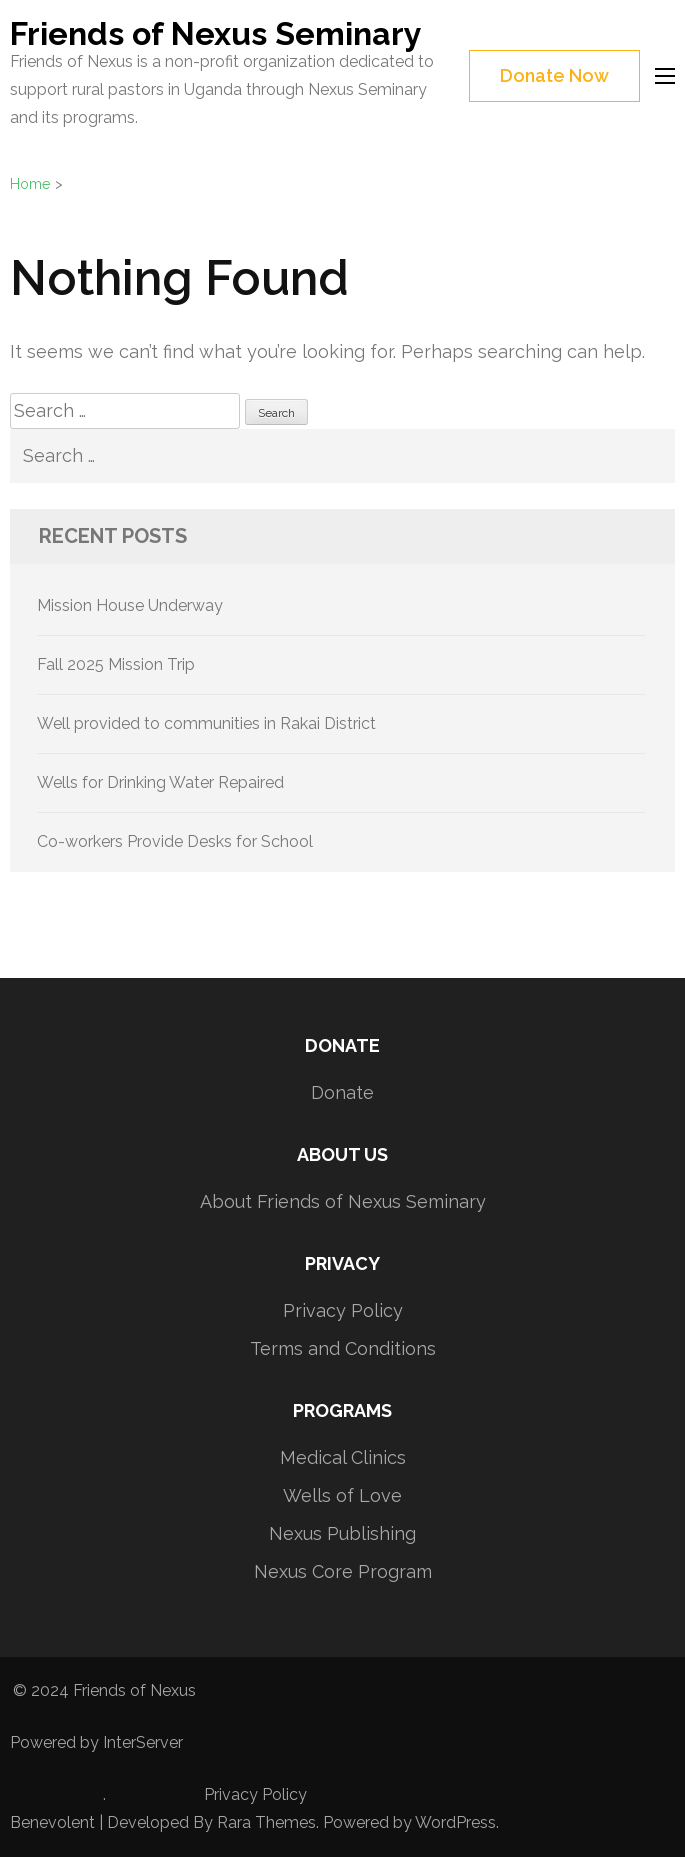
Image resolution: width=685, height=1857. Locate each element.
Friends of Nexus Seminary (216, 33)
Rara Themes (266, 1822)
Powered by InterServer (96, 1742)
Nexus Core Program (343, 1571)
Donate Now (554, 75)
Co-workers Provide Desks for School (175, 841)
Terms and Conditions (343, 1348)
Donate (342, 1092)
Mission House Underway (130, 605)
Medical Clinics (343, 1457)
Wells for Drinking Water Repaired (160, 782)
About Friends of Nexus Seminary (343, 1201)
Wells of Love (342, 1495)
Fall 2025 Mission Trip (116, 664)
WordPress (455, 1822)
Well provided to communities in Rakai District (206, 723)
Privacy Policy (343, 1310)
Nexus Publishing (342, 1533)
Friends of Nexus (134, 1690)
